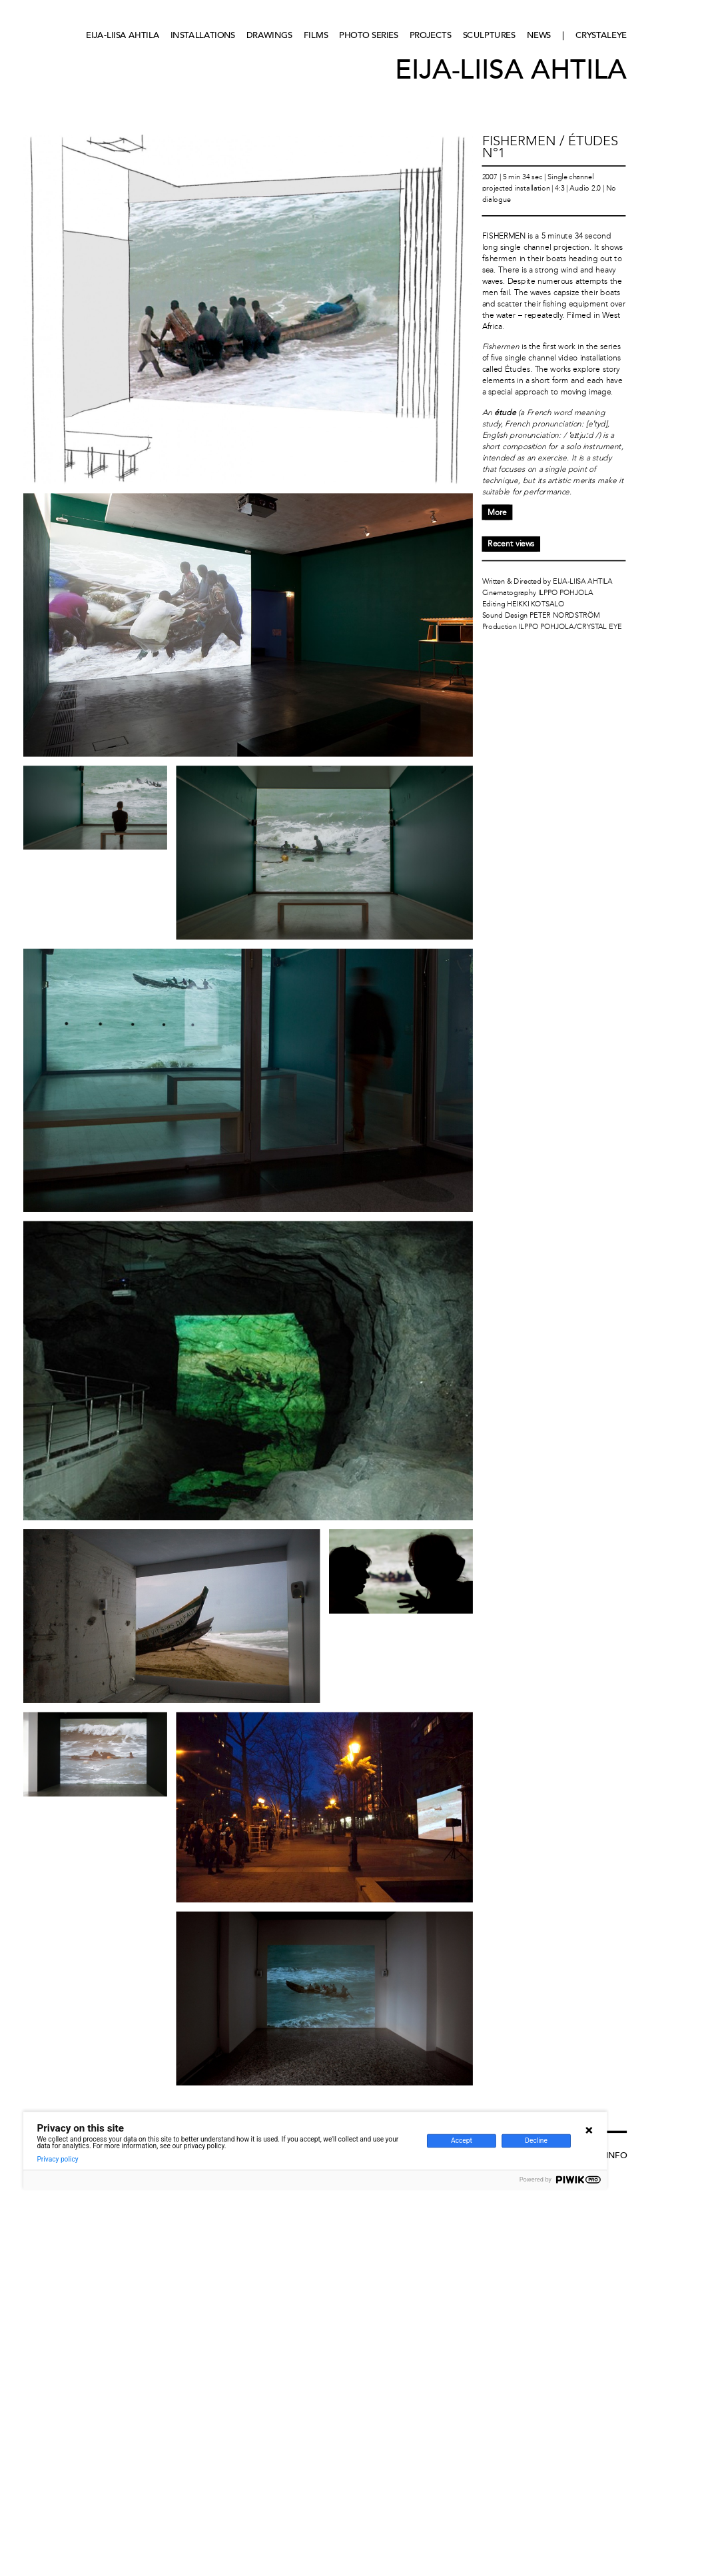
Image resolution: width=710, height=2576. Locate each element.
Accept (461, 2141)
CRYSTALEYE (601, 35)
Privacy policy (57, 2159)
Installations (203, 35)
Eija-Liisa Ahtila (122, 35)
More (497, 511)
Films (316, 35)
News (539, 35)
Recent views (511, 543)
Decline (536, 2141)
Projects (431, 35)
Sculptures (489, 35)
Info (616, 2155)
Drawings (269, 35)
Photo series (368, 35)
